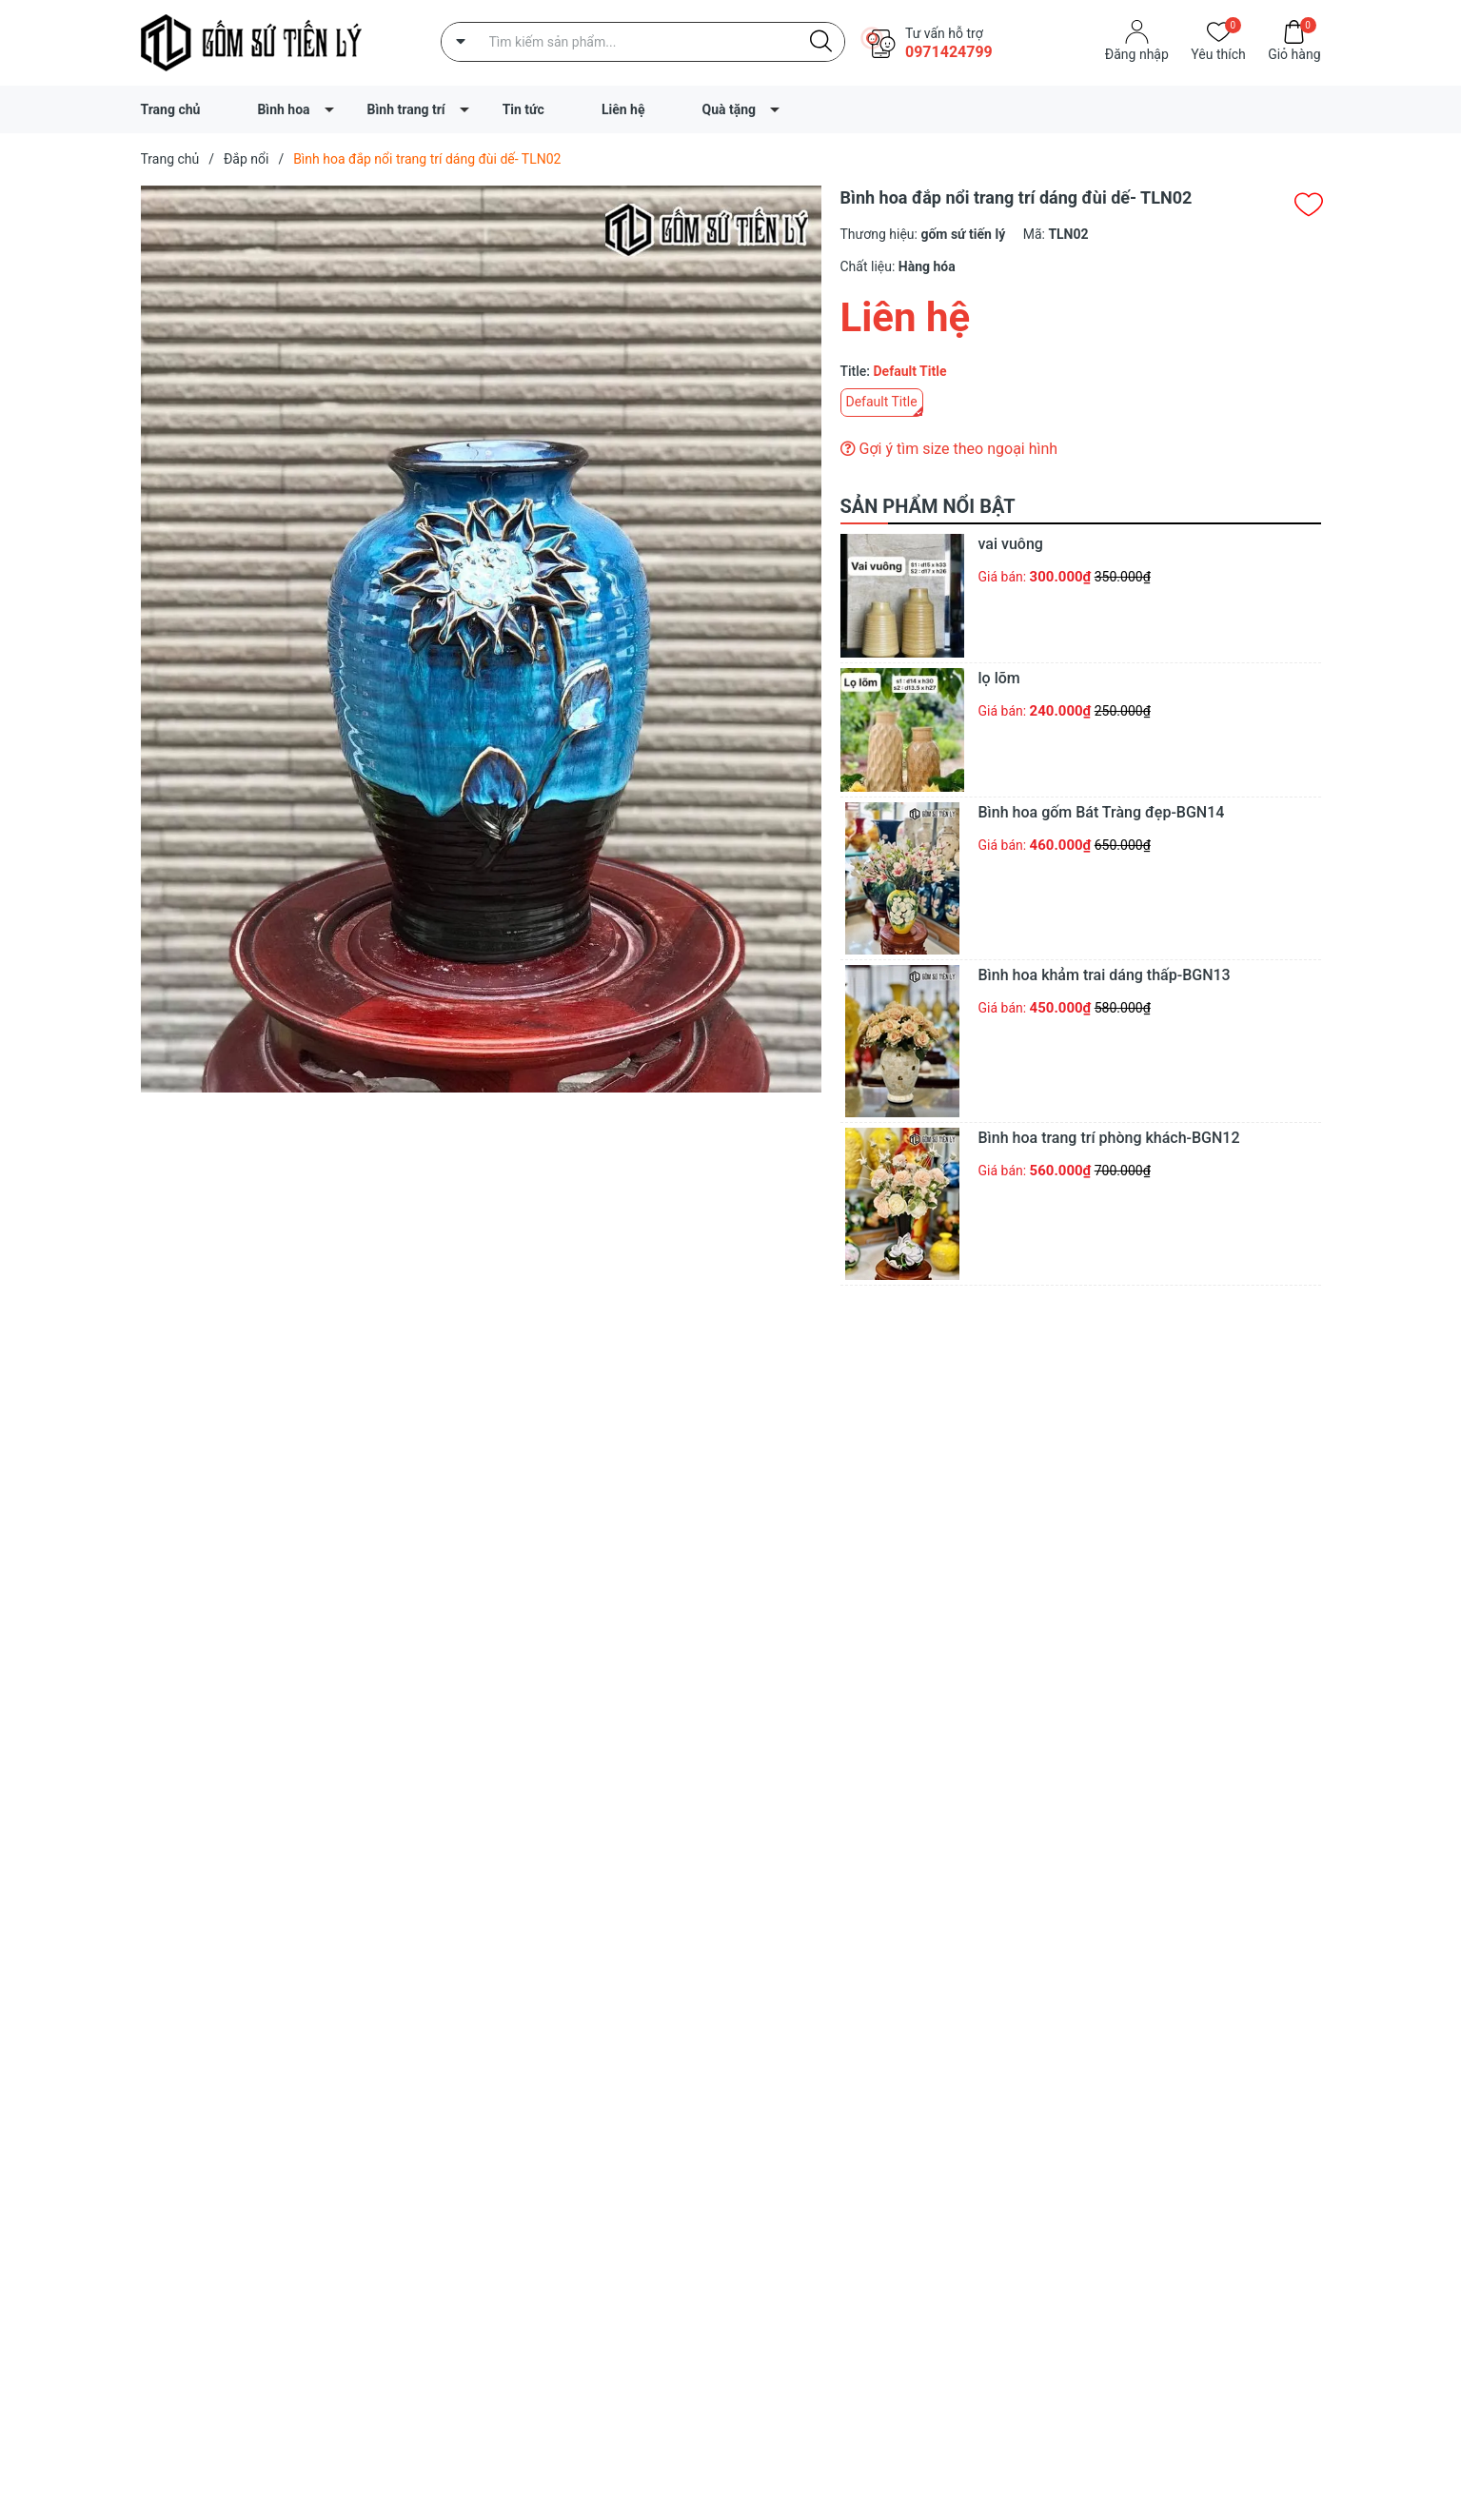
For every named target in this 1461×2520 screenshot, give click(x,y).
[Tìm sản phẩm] (643, 42)
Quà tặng (728, 109)
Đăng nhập (1137, 54)
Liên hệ (623, 109)
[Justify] (820, 42)
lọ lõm (999, 678)
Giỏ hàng (1294, 53)
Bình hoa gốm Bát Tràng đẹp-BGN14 (1101, 812)
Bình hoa (283, 109)
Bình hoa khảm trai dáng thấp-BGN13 (1104, 975)
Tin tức (523, 109)
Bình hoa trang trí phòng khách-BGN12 (1109, 1138)
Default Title (882, 401)
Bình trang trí (406, 109)
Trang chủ (171, 109)
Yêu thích (1218, 53)
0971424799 (949, 52)
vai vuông (1010, 544)
